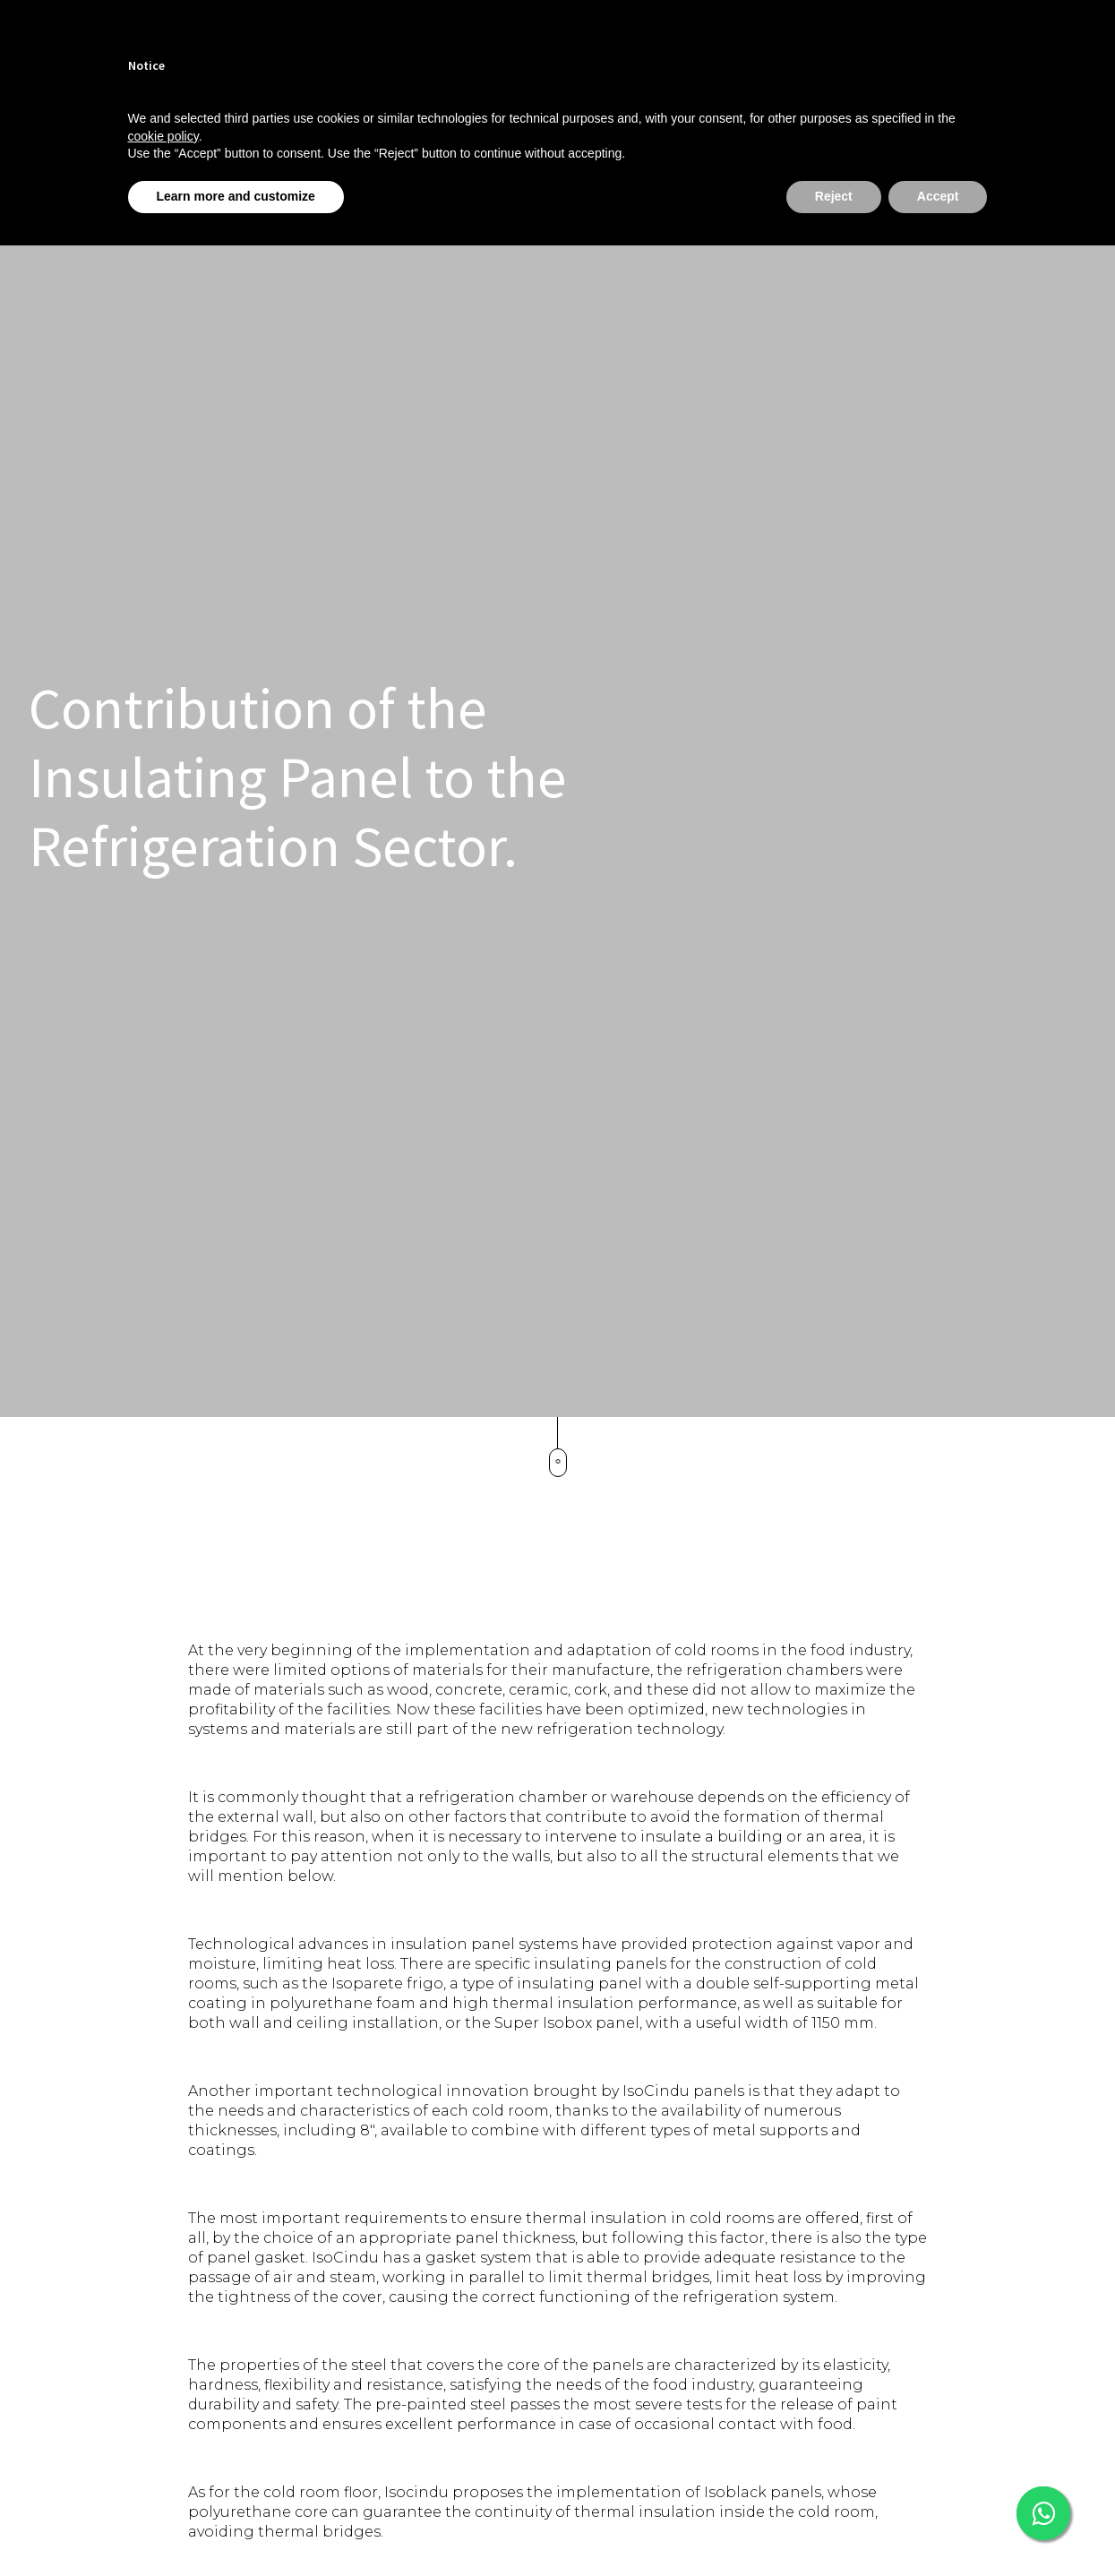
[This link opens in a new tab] (1043, 2513)
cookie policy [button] (163, 136)
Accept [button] (938, 196)
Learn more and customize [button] (236, 196)
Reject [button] (834, 196)
